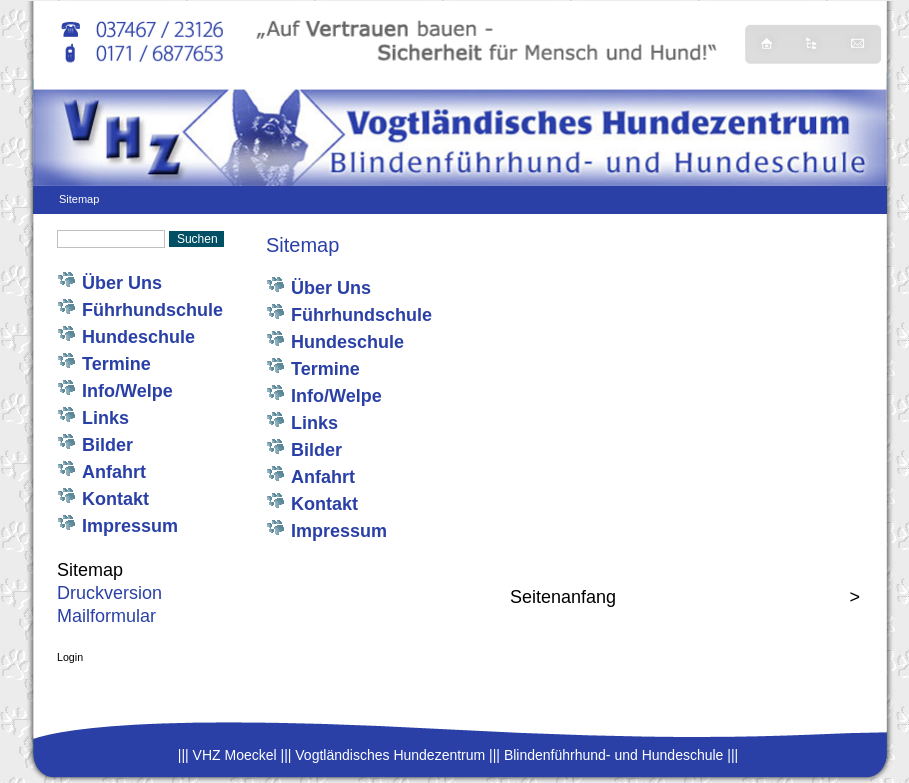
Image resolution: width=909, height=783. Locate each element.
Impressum (130, 526)
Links (105, 418)
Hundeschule (138, 337)
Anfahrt (114, 472)
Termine (119, 364)
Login (70, 657)
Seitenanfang (563, 597)
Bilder (107, 445)
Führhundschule (152, 310)
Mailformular (106, 616)
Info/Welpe (127, 391)
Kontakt (115, 499)
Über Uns (127, 283)
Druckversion (109, 593)
